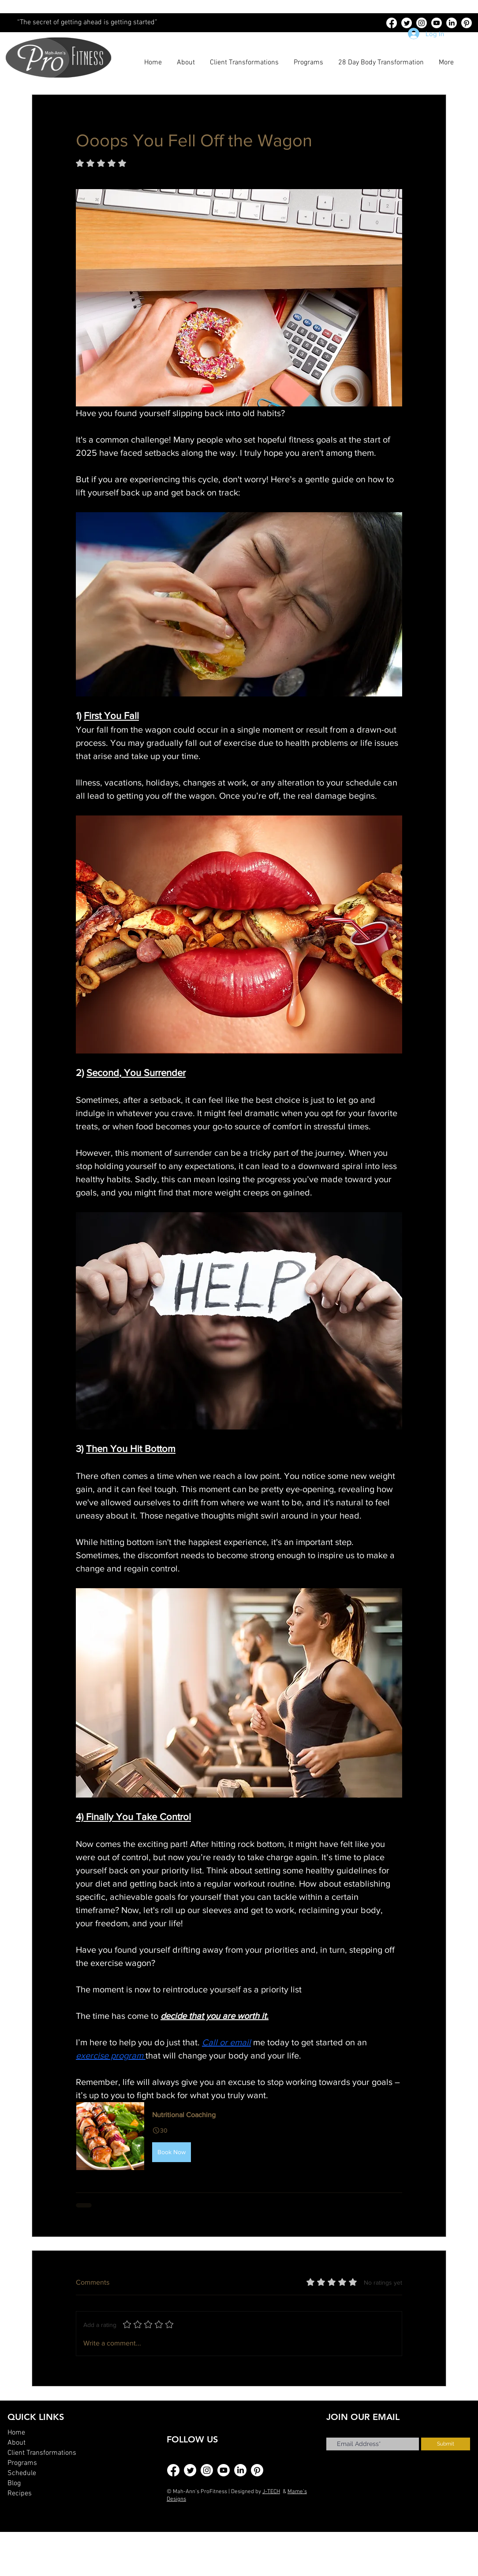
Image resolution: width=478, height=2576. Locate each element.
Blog (14, 2483)
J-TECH (271, 2491)
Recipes (19, 2493)
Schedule (21, 2473)
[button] (239, 2136)
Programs (22, 2463)
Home (16, 2432)
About (16, 2442)
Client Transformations (41, 2453)
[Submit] (445, 2444)
